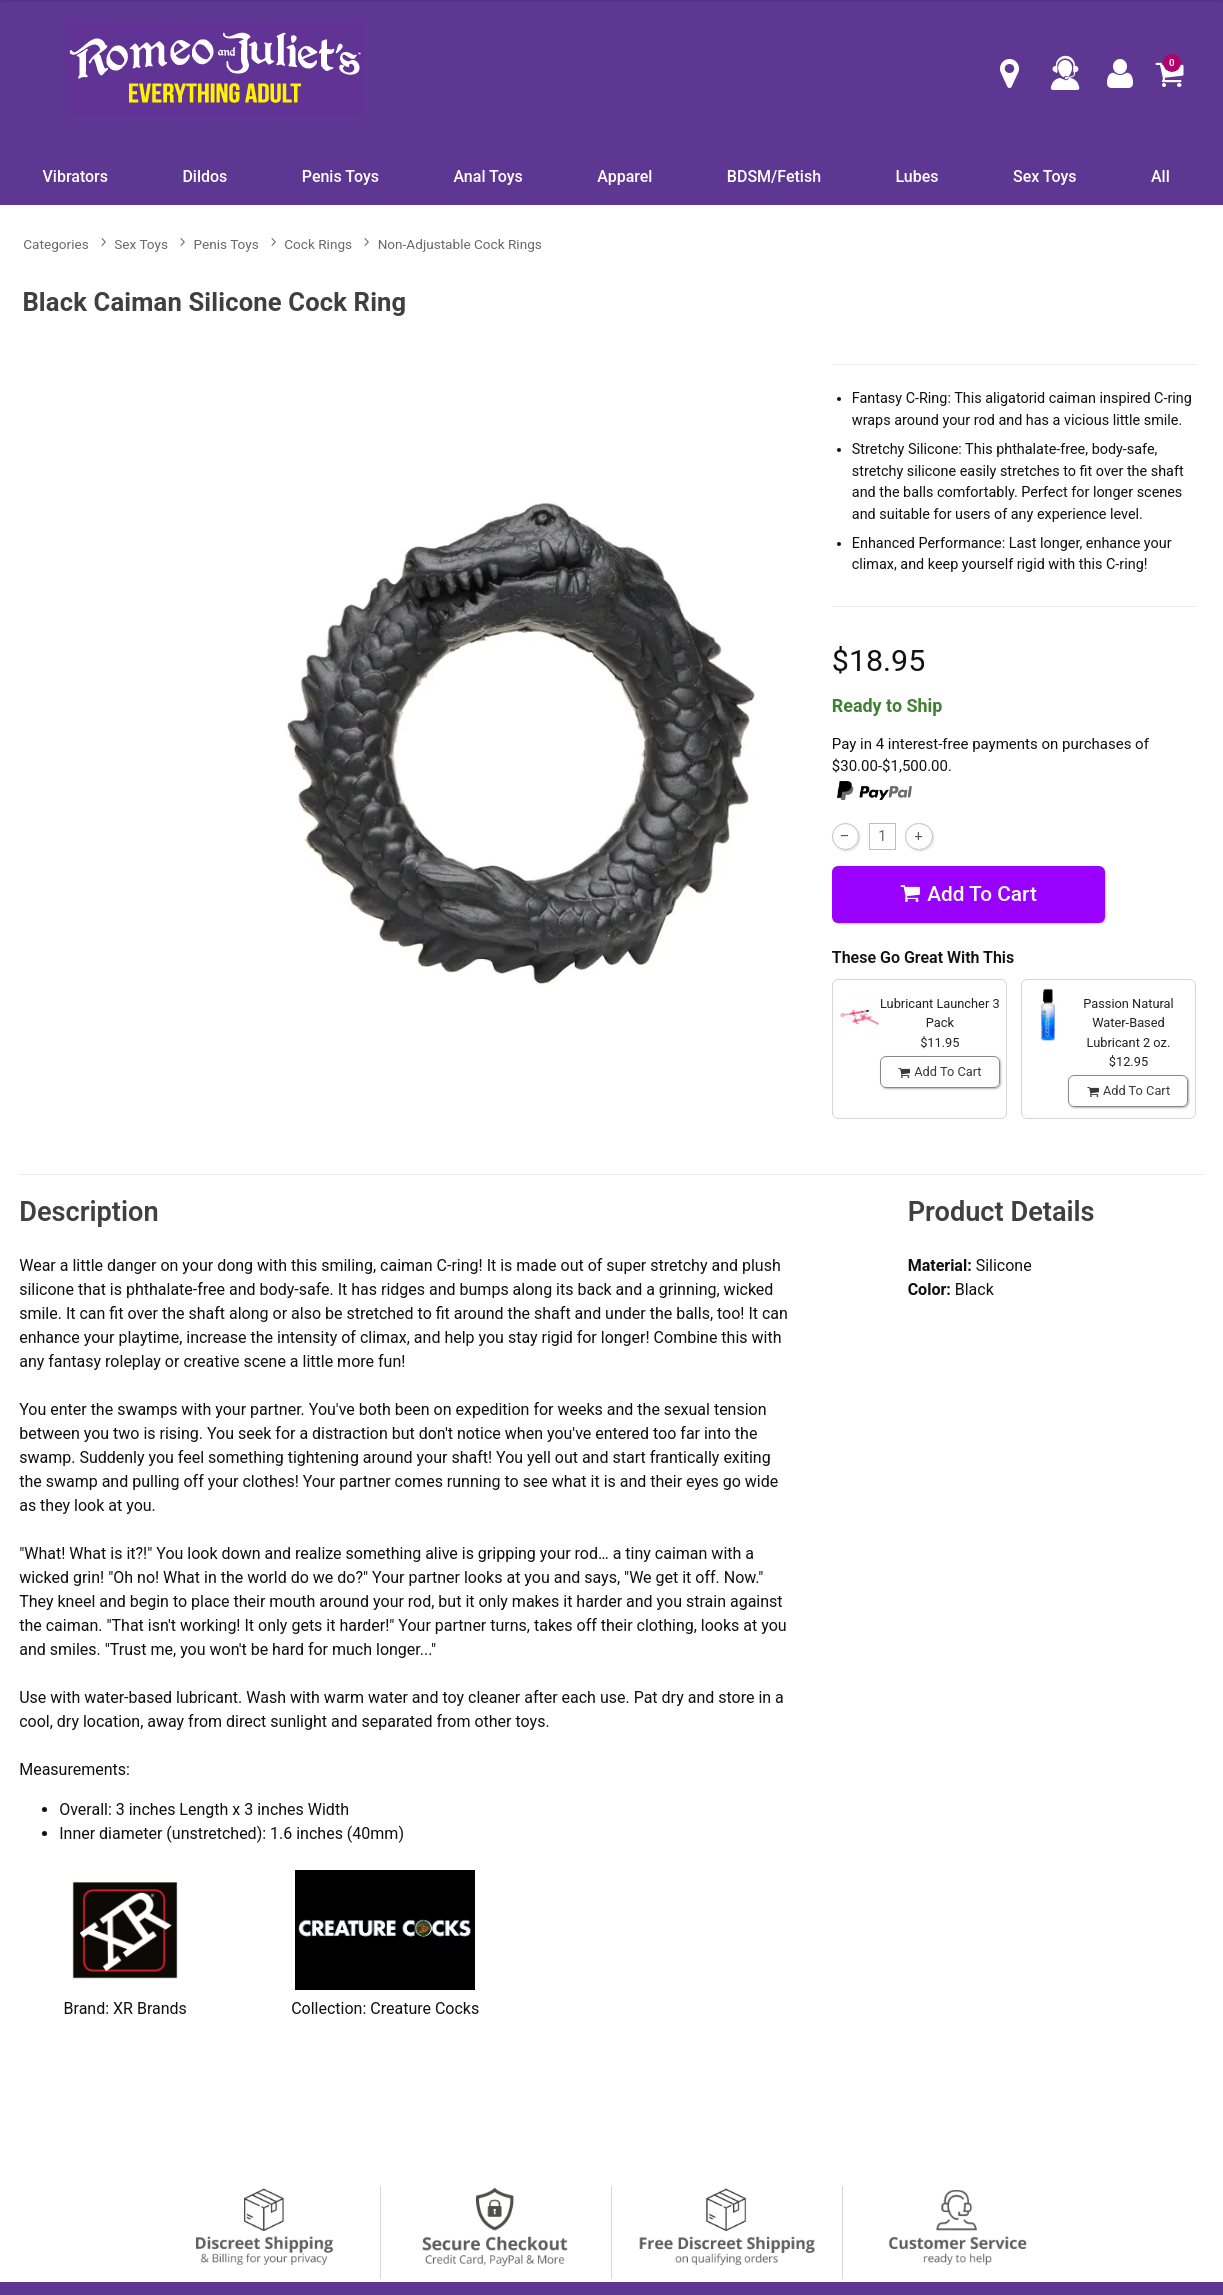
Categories (55, 244)
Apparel (624, 176)
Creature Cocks (424, 2008)
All (1160, 176)
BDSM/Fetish (774, 176)
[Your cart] (1169, 73)
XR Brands (150, 2008)
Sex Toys (1045, 176)
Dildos (204, 176)
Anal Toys (487, 176)
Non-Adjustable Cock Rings (460, 244)
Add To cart (968, 895)
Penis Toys (340, 176)
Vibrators (76, 176)
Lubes (916, 176)
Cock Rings (318, 244)
